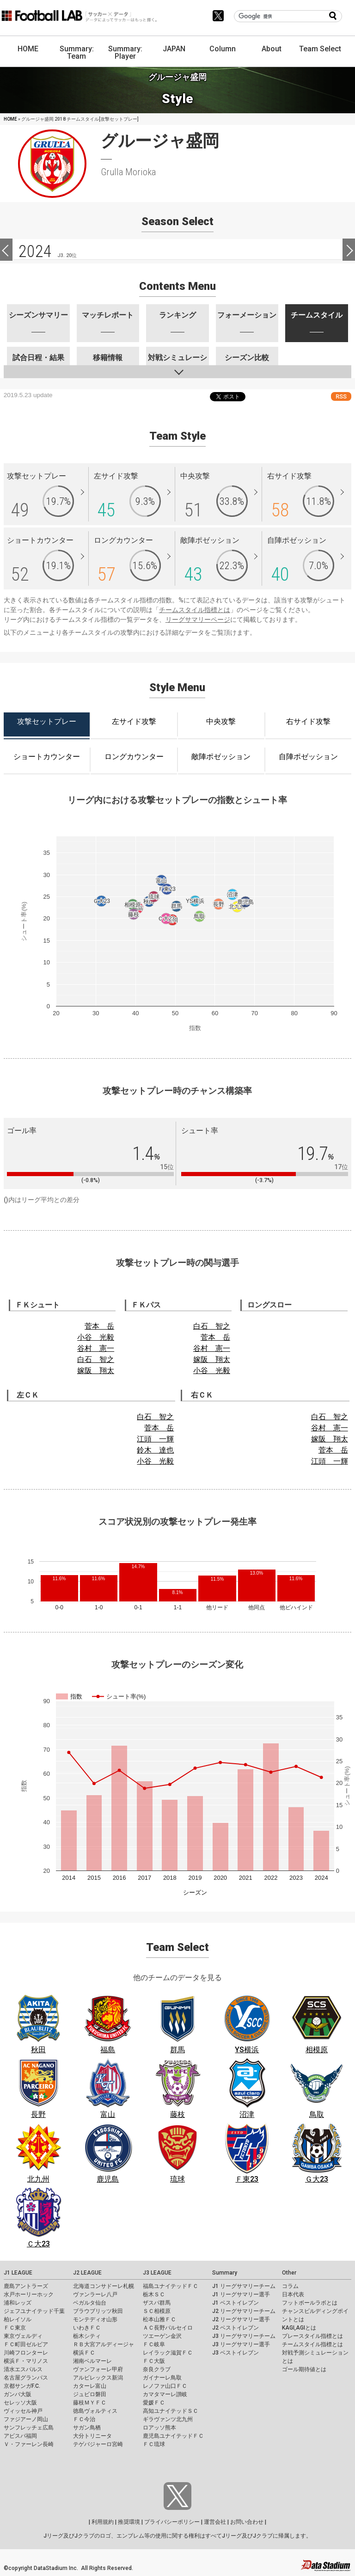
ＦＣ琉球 (154, 2444)
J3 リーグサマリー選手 (241, 2344)
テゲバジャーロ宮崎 (98, 2444)
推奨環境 (129, 2522)
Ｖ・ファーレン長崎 (29, 2444)
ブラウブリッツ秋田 (98, 2311)
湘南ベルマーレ (92, 2361)
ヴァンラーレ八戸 (95, 2294)
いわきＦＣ (87, 2328)
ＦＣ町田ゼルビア (26, 2344)
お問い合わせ (246, 2522)
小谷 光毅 (95, 1337)
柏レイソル (17, 2319)
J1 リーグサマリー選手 (241, 2294)
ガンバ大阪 (17, 2394)
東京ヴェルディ (23, 2336)
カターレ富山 (89, 2386)
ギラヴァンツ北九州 (168, 2419)
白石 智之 (95, 1359)
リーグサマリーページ (197, 619)
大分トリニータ (92, 2436)
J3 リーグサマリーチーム (243, 2336)
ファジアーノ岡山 (26, 2419)
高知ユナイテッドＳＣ (170, 2411)
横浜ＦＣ (84, 2352)
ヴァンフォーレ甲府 (98, 2369)
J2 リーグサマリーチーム (243, 2311)
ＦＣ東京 (15, 2328)
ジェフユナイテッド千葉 (34, 2311)
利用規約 (103, 2522)
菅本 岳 (99, 1326)
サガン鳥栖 (87, 2427)
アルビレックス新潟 (98, 2377)
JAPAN (174, 48)
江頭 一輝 (155, 1439)
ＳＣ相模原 (157, 2311)
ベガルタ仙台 (89, 2303)
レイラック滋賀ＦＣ (168, 2352)
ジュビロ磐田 (89, 2394)
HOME (28, 48)
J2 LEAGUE (87, 2272)
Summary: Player (125, 52)
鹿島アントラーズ (26, 2286)
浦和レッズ (17, 2303)
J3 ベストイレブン (235, 2352)
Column (222, 48)
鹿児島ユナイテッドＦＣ (173, 2436)
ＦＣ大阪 (154, 2361)
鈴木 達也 (155, 1450)
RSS (341, 396)
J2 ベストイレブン (235, 2328)
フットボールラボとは (309, 2303)
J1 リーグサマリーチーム (243, 2286)
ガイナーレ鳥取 (162, 2377)
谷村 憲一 (95, 1348)
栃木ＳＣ (154, 2294)
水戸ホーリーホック (29, 2294)
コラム (290, 2286)
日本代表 (293, 2294)
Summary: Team (77, 52)
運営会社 (215, 2522)
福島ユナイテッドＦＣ (170, 2286)
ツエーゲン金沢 (162, 2336)
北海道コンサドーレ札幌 (103, 2286)
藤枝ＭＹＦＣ (89, 2402)
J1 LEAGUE (18, 2272)
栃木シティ (87, 2336)
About (272, 48)
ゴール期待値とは (304, 2369)
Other (289, 2272)
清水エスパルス (23, 2369)
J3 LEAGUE (157, 2272)
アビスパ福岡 (20, 2436)
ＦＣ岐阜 (154, 2344)
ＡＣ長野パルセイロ (168, 2328)
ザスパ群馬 (157, 2303)
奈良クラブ (157, 2369)
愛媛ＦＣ (154, 2402)
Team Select (320, 48)
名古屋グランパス (26, 2377)
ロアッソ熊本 (159, 2427)
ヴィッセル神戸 (23, 2411)
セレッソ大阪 (20, 2402)
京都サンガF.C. (22, 2386)
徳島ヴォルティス (95, 2411)
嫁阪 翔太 (95, 1370)
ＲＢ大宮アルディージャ (103, 2344)
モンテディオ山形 (95, 2319)
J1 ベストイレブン (235, 2303)
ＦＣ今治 (84, 2419)
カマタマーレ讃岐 (165, 2394)
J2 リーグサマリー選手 (241, 2319)
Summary (224, 2272)
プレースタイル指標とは (312, 2336)
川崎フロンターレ (26, 2352)
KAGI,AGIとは (299, 2328)
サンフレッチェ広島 (29, 2427)
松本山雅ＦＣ (159, 2319)
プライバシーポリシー (172, 2522)
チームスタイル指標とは (194, 609)
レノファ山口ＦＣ (165, 2386)
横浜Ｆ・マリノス (26, 2361)
